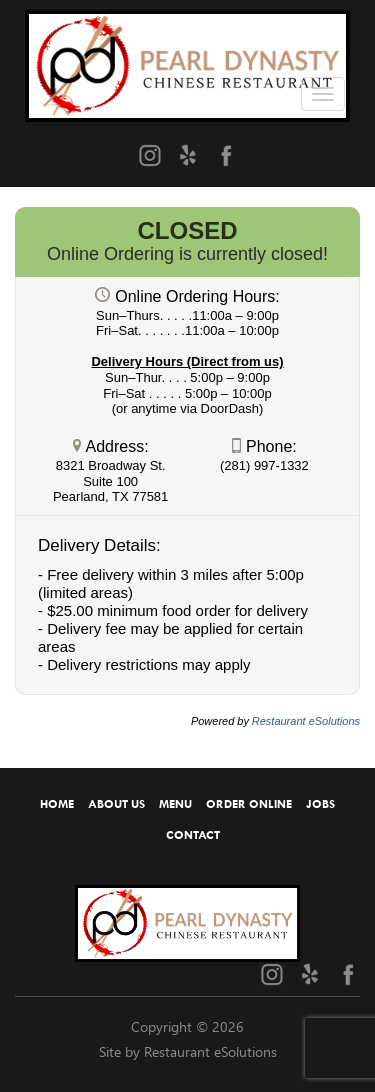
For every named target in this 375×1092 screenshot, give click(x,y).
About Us (116, 804)
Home (57, 804)
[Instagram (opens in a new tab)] (150, 155)
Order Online (249, 804)
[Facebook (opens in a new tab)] (226, 155)
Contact (193, 835)
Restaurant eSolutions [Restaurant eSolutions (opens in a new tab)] (306, 721)
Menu (175, 804)
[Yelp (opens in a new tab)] (188, 155)
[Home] (187, 58)
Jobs (320, 804)
